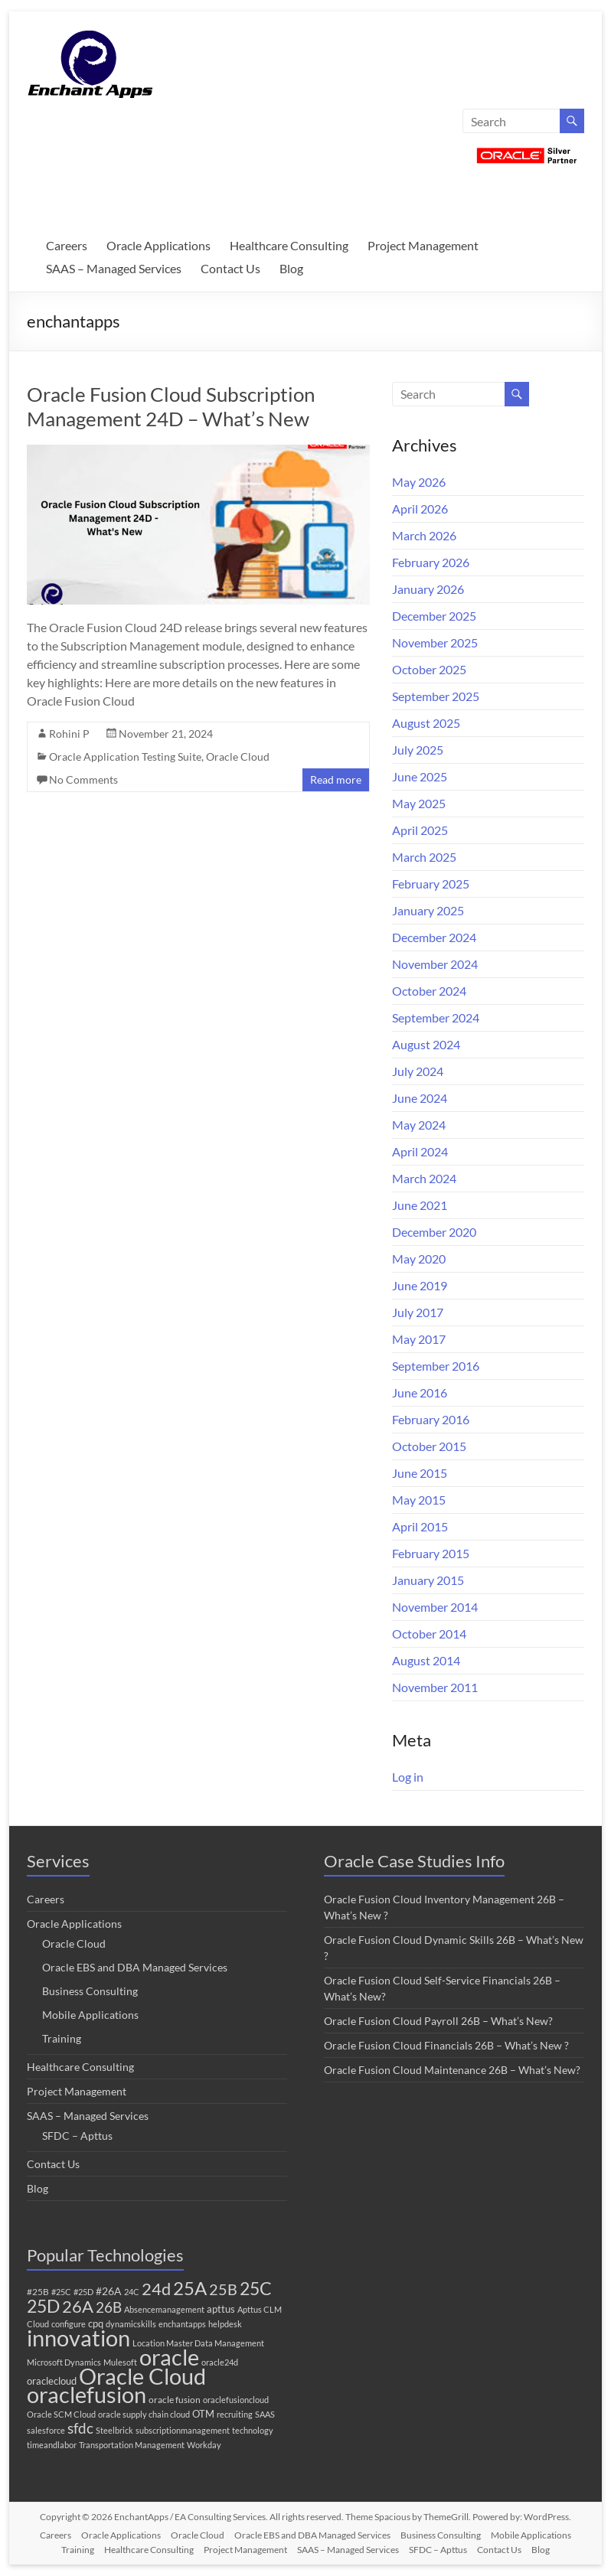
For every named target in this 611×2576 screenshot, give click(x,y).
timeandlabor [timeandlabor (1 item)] (52, 2445)
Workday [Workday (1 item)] (204, 2445)
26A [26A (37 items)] (77, 2307)
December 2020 (434, 1231)
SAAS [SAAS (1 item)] (265, 2414)
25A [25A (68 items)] (190, 2288)
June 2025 (419, 776)
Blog (291, 268)
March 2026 (424, 535)
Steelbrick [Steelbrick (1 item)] (114, 2430)
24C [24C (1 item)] (131, 2292)
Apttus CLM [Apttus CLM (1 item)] (259, 2309)
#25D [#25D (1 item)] (83, 2292)
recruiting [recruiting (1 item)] (235, 2414)
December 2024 (434, 937)
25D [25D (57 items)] (43, 2306)
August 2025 (426, 723)
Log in (407, 1776)
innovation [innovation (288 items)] (78, 2337)
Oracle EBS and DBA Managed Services (134, 1967)
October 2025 (429, 669)
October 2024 (429, 990)
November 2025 (435, 642)
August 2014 (426, 1660)
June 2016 (419, 1392)
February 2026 (430, 562)
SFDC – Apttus (77, 2135)
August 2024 (426, 1044)
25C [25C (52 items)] (256, 2288)
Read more (335, 779)
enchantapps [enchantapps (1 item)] (182, 2324)
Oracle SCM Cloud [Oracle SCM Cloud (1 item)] (61, 2414)
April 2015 (420, 1526)
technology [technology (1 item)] (252, 2430)
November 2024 (435, 964)
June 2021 (419, 1205)
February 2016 (430, 1419)
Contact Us (230, 268)
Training (61, 2038)
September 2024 (435, 1017)
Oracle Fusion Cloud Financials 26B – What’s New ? (446, 2045)
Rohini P (69, 733)
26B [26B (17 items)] (109, 2307)
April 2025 (420, 830)
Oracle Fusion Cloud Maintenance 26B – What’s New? (452, 2069)
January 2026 (428, 589)
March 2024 (424, 1178)
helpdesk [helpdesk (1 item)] (225, 2324)
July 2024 (417, 1071)
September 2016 (435, 1365)
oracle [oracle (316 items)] (169, 2356)
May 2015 (419, 1499)
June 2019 (419, 1285)
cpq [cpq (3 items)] (95, 2323)
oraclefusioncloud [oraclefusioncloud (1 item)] (236, 2400)
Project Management (423, 245)
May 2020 (419, 1258)
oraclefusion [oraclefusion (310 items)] (86, 2394)
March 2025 (424, 856)
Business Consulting (90, 1990)
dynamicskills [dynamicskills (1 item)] (131, 2324)
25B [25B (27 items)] (223, 2289)
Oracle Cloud (238, 756)
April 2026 (420, 508)
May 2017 (419, 1339)
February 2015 (430, 1553)
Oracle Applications (158, 245)
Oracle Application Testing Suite (125, 756)
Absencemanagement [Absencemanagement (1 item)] (164, 2309)
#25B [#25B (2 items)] (38, 2291)
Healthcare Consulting (289, 245)
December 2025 (434, 615)
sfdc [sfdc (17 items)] (80, 2428)
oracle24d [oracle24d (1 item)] (219, 2362)
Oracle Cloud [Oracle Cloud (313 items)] (142, 2375)
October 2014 (429, 1633)
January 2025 (428, 910)
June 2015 (419, 1473)
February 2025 (430, 883)
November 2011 (435, 1687)
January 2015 (428, 1580)
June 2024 (419, 1098)
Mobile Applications (90, 2014)
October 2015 (429, 1446)
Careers (66, 245)
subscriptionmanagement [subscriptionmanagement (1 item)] (183, 2430)
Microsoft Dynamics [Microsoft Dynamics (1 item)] (64, 2362)
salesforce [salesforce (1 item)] (46, 2430)
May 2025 (419, 803)
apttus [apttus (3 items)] (221, 2309)
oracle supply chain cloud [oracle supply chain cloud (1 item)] (144, 2414)
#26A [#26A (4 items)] (109, 2290)
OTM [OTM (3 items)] (203, 2414)
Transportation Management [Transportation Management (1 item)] (132, 2445)
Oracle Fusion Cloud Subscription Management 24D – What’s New (171, 406)
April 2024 (420, 1151)
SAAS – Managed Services (113, 268)
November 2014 (435, 1606)
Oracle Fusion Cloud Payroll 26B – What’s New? (438, 2020)
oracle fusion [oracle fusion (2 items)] (175, 2399)
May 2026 (419, 481)
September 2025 (435, 696)
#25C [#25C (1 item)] (61, 2292)
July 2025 (417, 749)
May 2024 (419, 1124)
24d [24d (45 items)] (156, 2288)
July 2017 (417, 1312)
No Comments (83, 779)
